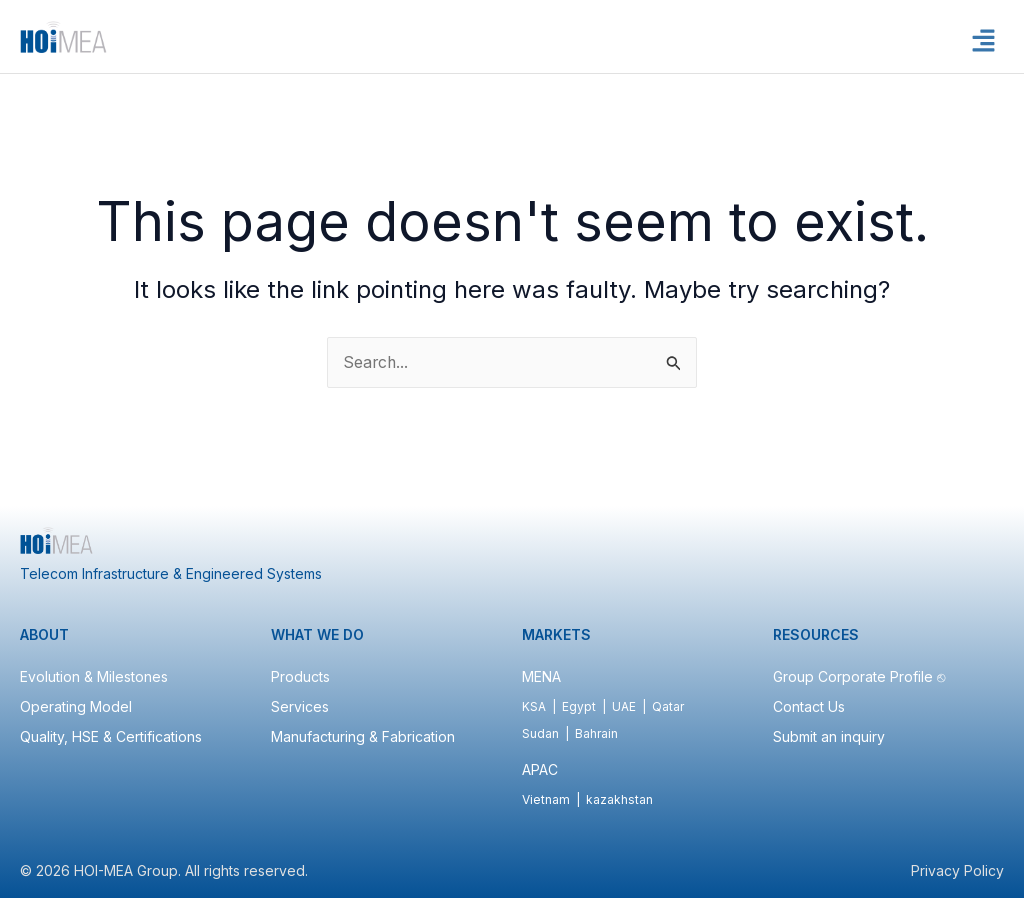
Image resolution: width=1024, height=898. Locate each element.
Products (300, 676)
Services (300, 706)
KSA (534, 706)
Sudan (540, 733)
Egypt (579, 706)
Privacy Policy (957, 870)
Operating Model (76, 706)
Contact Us (809, 706)
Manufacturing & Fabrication (363, 736)
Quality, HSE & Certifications (111, 736)
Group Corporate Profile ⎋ (861, 676)
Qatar (668, 706)
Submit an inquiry (829, 736)
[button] (984, 41)
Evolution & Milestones (94, 676)
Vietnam (546, 799)
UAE (624, 706)
